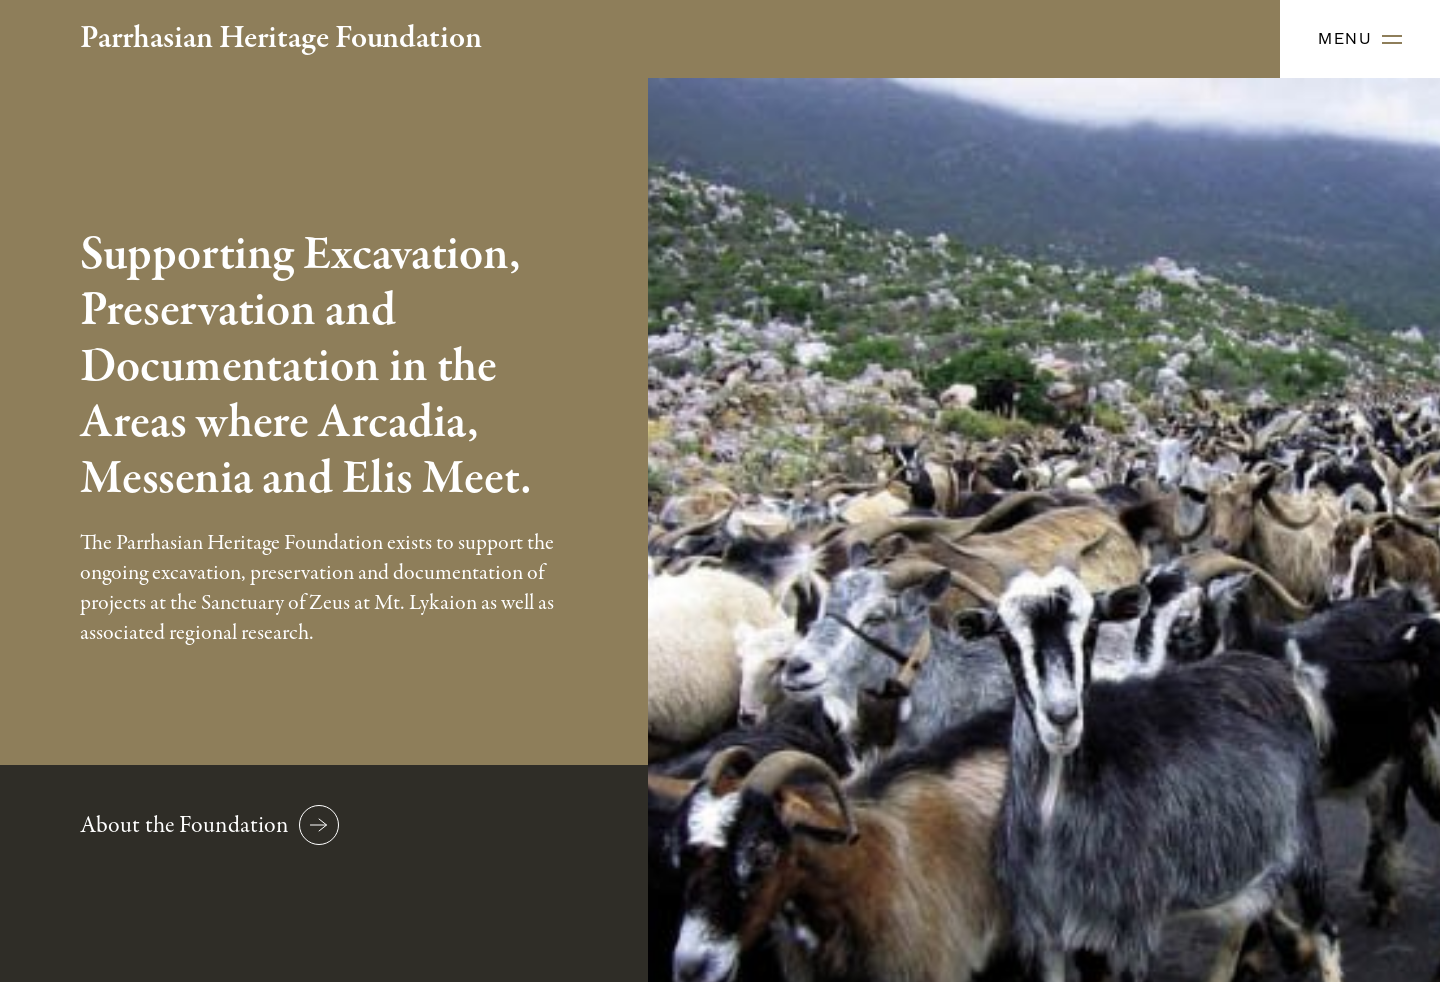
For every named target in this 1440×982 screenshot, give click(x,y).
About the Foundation (209, 825)
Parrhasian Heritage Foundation (281, 39)
